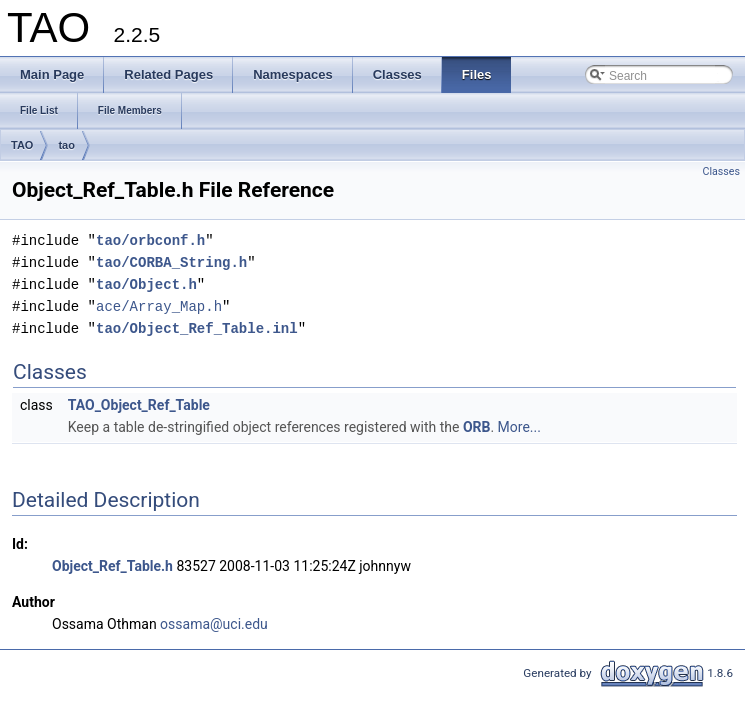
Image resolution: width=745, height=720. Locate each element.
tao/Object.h (146, 284)
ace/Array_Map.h (159, 306)
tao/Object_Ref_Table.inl (197, 328)
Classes (721, 171)
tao (66, 145)
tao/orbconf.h (150, 240)
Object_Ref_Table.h (112, 566)
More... (519, 427)
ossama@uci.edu (214, 624)
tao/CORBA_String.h (171, 262)
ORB (477, 427)
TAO (22, 145)
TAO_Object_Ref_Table (139, 405)
